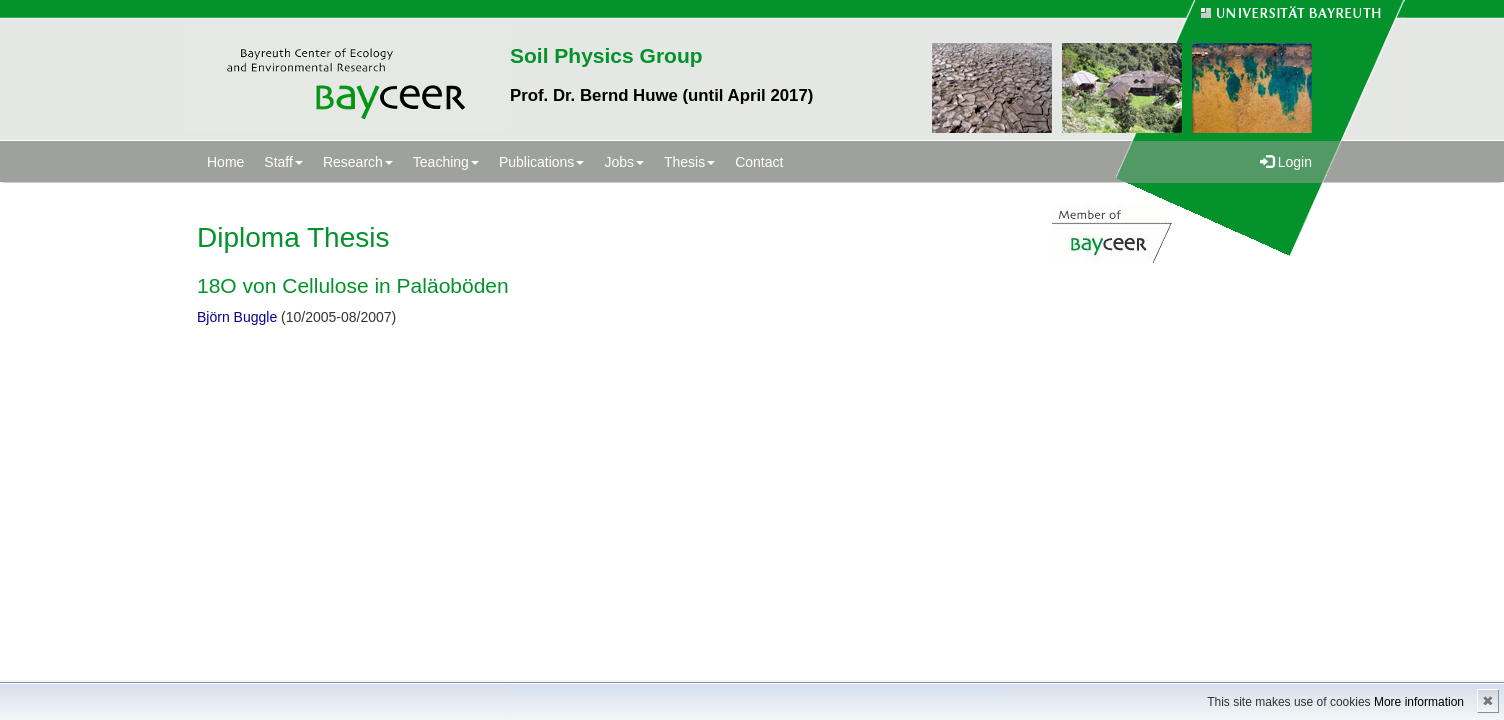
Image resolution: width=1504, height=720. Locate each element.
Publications (542, 162)
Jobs (624, 162)
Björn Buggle (237, 317)
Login (1286, 162)
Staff (283, 162)
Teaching (446, 162)
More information (1419, 702)
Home (225, 162)
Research (358, 162)
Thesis (689, 162)
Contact (759, 162)
